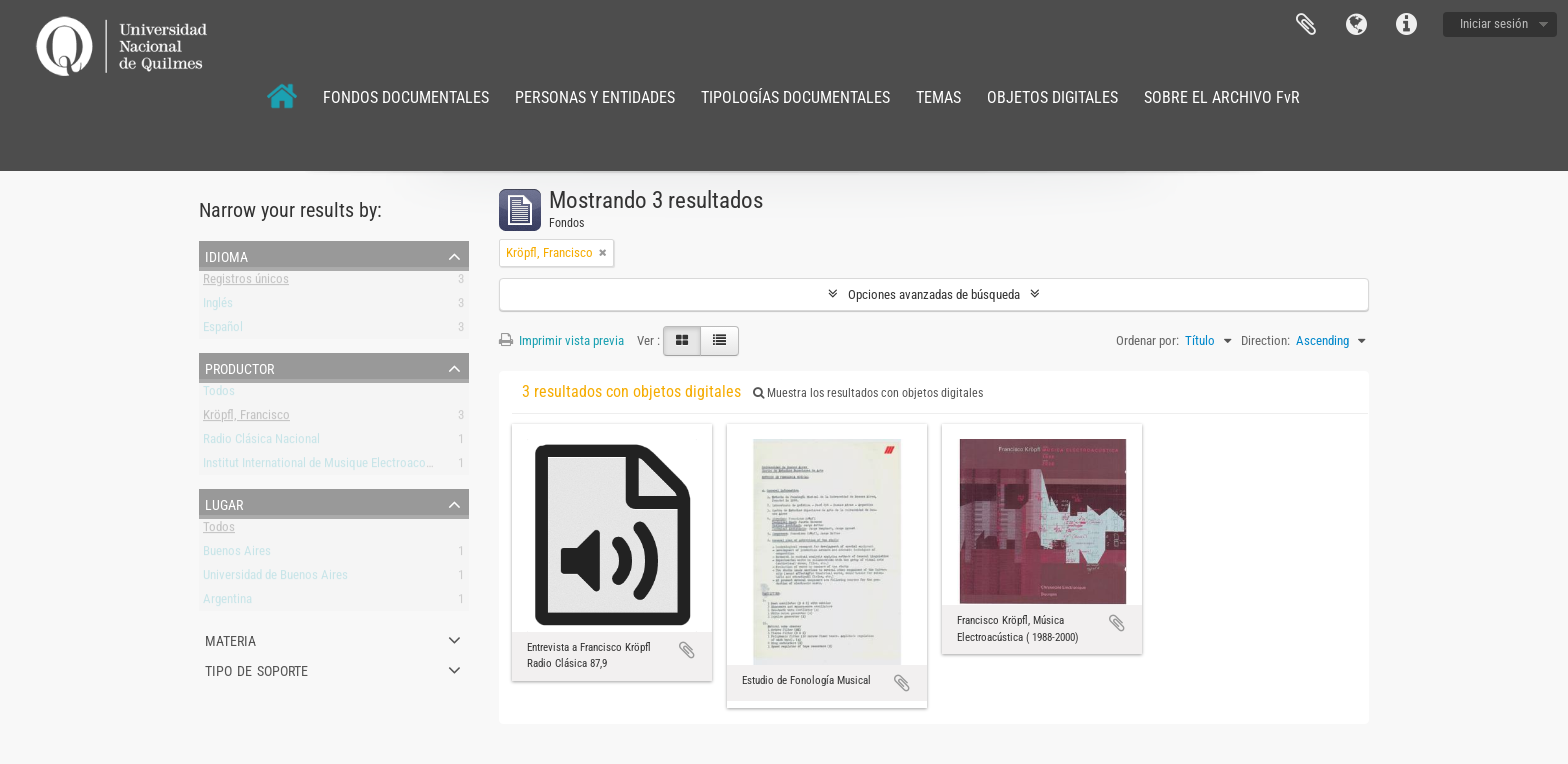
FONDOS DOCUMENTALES (406, 97)
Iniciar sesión (1494, 23)
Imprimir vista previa (561, 340)
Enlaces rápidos (1406, 25)
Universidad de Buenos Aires (275, 578)
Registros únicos (246, 282)
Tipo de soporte (256, 669)
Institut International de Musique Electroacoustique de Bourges (363, 466)
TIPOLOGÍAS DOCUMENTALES (795, 97)
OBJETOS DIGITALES (1052, 97)
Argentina (227, 602)
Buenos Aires (237, 554)
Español (223, 330)
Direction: (1265, 340)
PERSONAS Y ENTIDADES (595, 97)
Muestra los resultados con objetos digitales (868, 393)
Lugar (224, 503)
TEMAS (938, 97)
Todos (219, 394)
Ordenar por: (1147, 340)
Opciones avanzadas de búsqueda (934, 294)
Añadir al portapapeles (687, 650)
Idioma (1356, 25)
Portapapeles (1306, 25)
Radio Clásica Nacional (261, 442)
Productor (239, 367)
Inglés (218, 306)
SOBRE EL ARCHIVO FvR (1222, 97)
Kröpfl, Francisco (246, 418)
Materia (230, 639)
